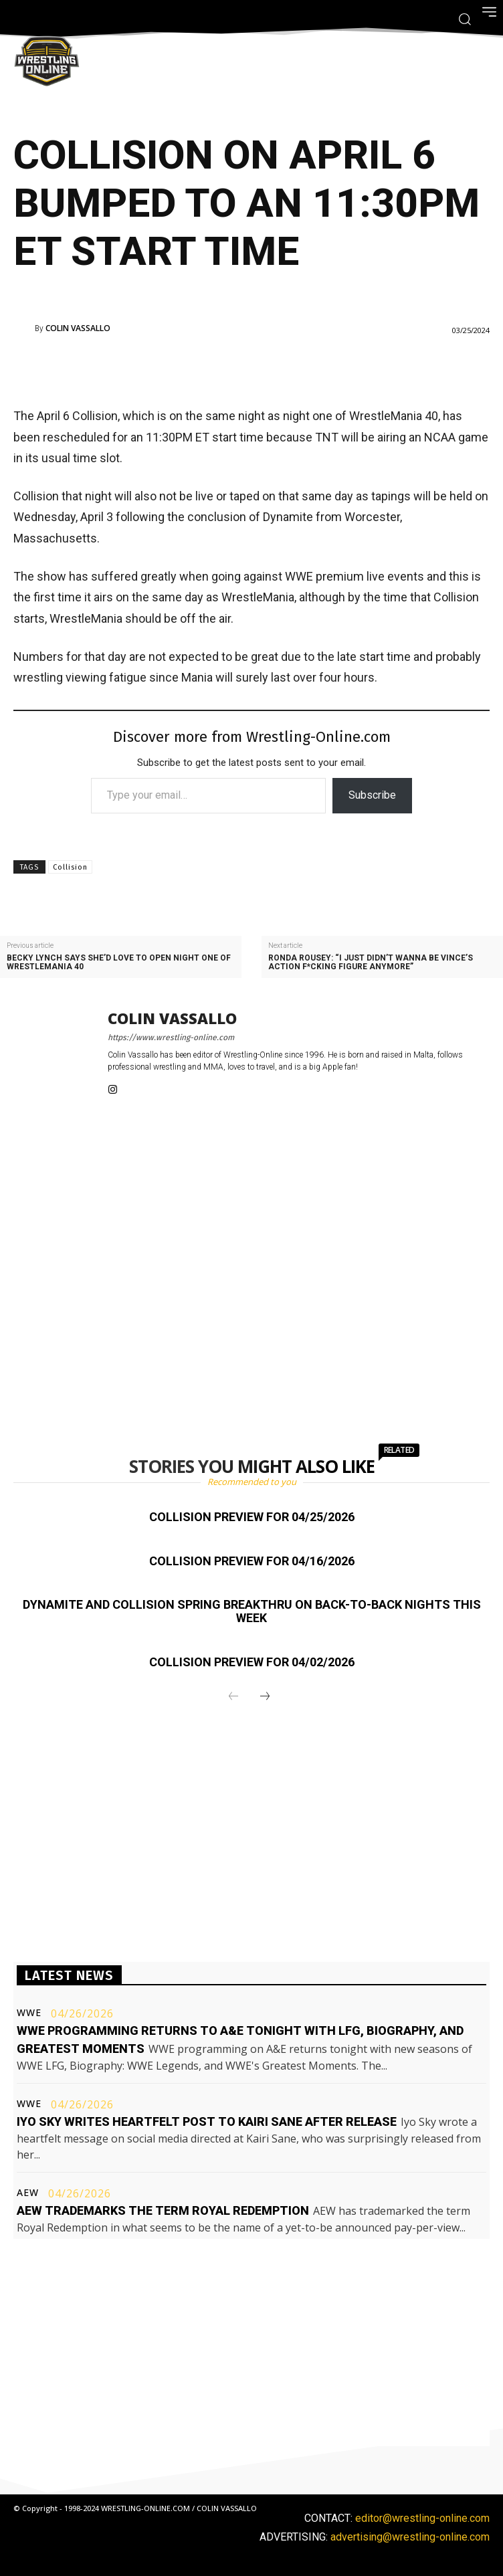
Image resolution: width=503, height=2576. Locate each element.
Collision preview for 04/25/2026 (252, 1517)
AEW (28, 2192)
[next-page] (265, 1697)
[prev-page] (233, 1697)
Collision (70, 867)
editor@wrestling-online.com (422, 2518)
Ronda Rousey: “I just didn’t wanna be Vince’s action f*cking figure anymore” (370, 962)
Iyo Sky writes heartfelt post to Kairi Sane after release (207, 2121)
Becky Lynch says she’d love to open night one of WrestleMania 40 (119, 962)
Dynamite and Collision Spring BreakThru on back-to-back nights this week (252, 1611)
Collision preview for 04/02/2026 (252, 1662)
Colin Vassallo (77, 328)
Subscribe (372, 795)
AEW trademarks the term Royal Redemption (163, 2210)
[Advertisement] (232, 368)
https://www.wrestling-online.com (171, 1037)
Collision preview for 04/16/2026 (252, 1561)
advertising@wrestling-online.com (410, 2537)
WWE (29, 2012)
